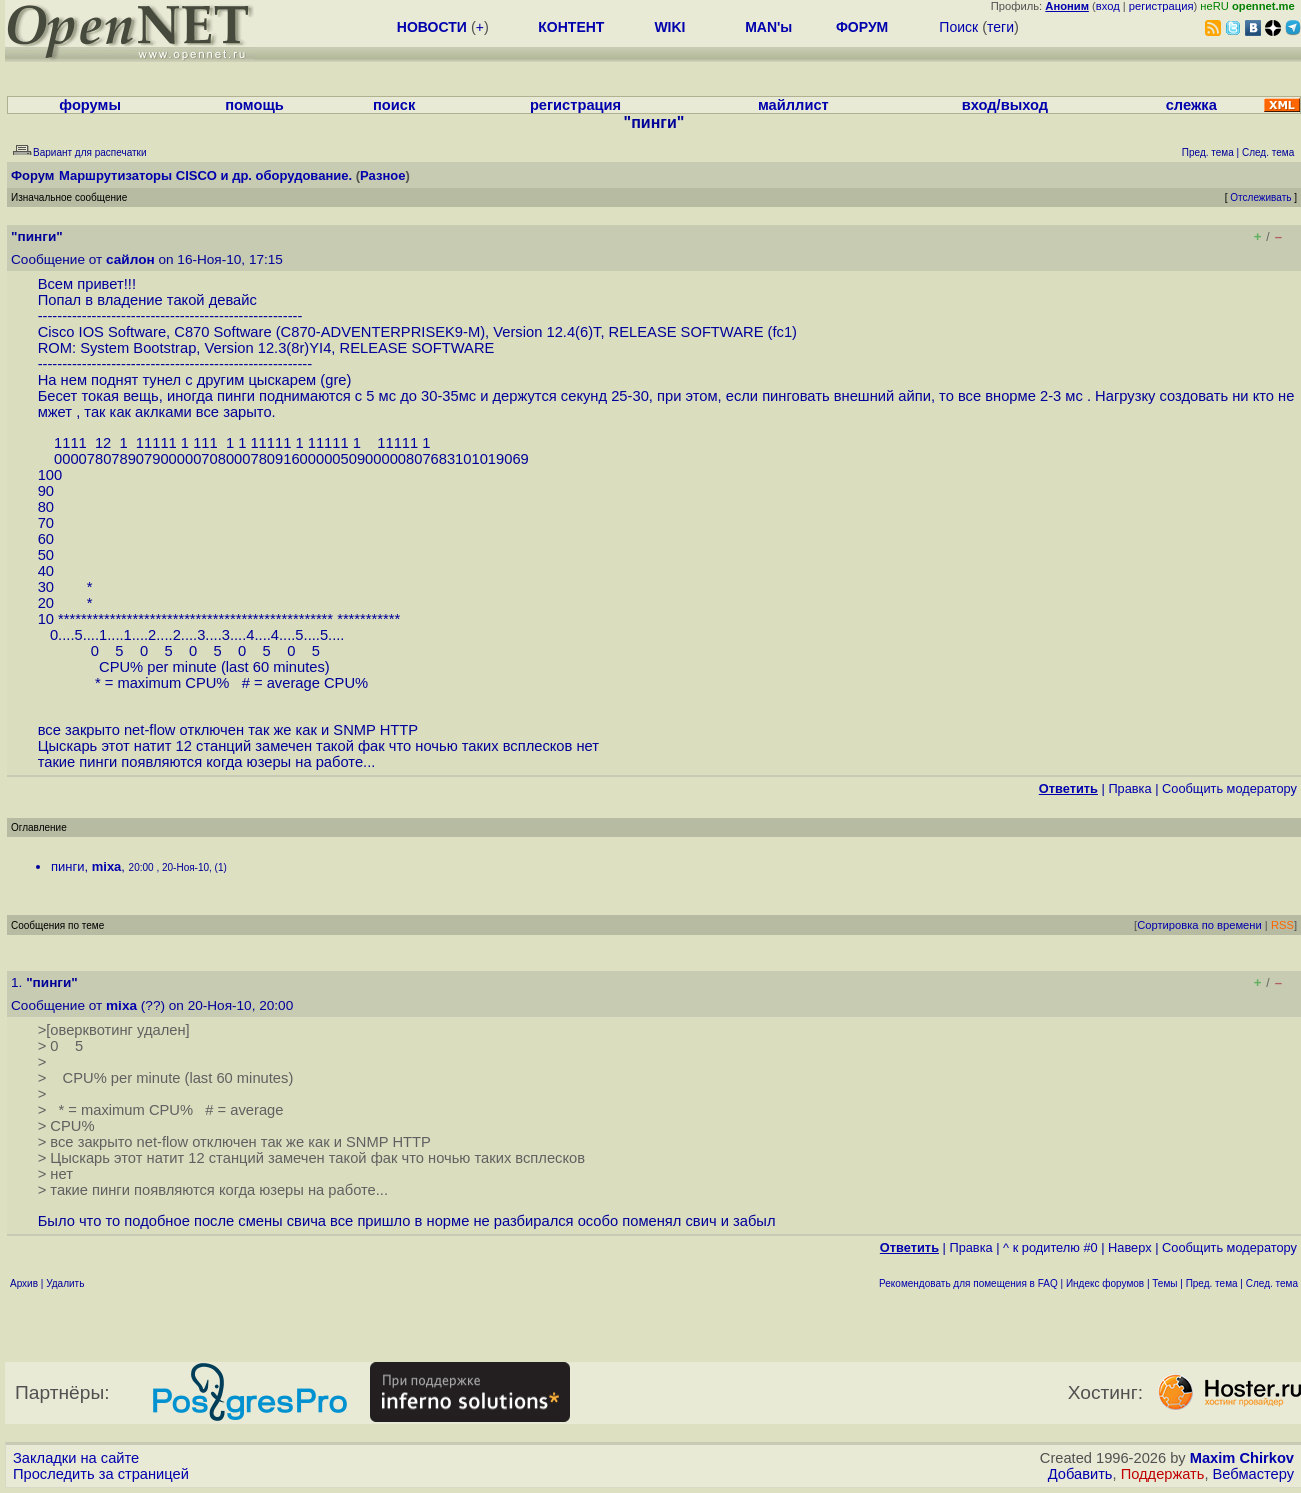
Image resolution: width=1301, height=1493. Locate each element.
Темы (1164, 1283)
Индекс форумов (1105, 1283)
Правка (1129, 788)
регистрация (1161, 6)
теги (1000, 27)
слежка (1191, 105)
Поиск (958, 27)
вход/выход (1005, 105)
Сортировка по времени (1199, 925)
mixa (107, 866)
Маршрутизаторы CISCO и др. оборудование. (205, 175)
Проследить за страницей (101, 1474)
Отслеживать (1260, 197)
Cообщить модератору (1229, 788)
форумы (90, 105)
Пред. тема (1212, 1283)
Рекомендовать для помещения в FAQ (968, 1283)
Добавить (1080, 1474)
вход (1108, 6)
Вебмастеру (1253, 1474)
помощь (254, 105)
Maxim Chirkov (1242, 1458)
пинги (67, 866)
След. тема (1272, 1283)
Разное (382, 175)
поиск (394, 105)
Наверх (1130, 1247)
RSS (1282, 925)
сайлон (130, 259)
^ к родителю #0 (1050, 1247)
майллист (793, 105)
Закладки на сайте (76, 1458)
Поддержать (1163, 1474)
